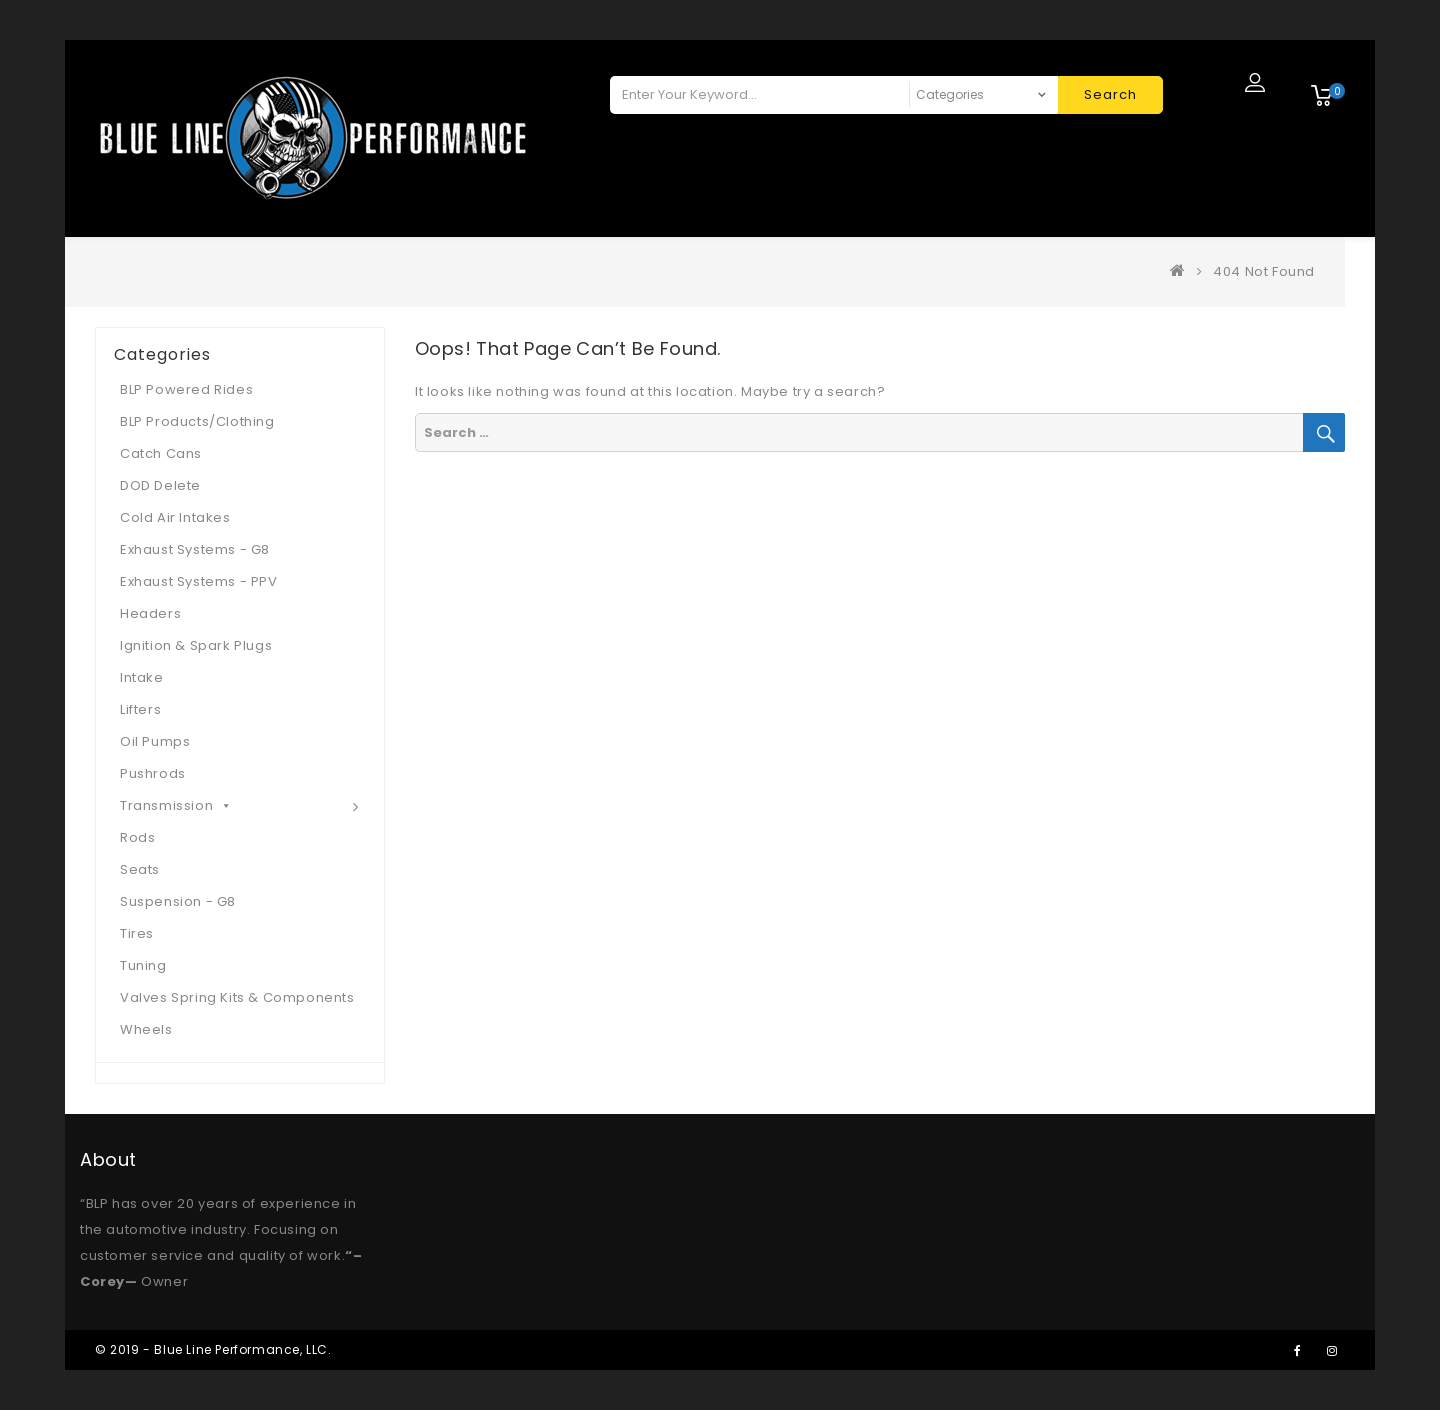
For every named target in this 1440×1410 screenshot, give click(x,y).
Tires (137, 933)
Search (1110, 94)
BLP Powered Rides (186, 389)
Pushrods (153, 773)
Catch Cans (161, 453)
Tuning (143, 965)
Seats (140, 869)
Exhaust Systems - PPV (199, 581)
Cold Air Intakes (175, 517)
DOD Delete (160, 485)
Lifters (140, 709)
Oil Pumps (155, 741)
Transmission (176, 805)
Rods (137, 837)
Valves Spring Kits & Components (237, 997)
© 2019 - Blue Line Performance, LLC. (213, 1349)
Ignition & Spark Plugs (196, 645)
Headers (150, 613)
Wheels (146, 1029)
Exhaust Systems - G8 (195, 549)
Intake (142, 677)
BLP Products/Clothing (197, 421)
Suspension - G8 (178, 901)
